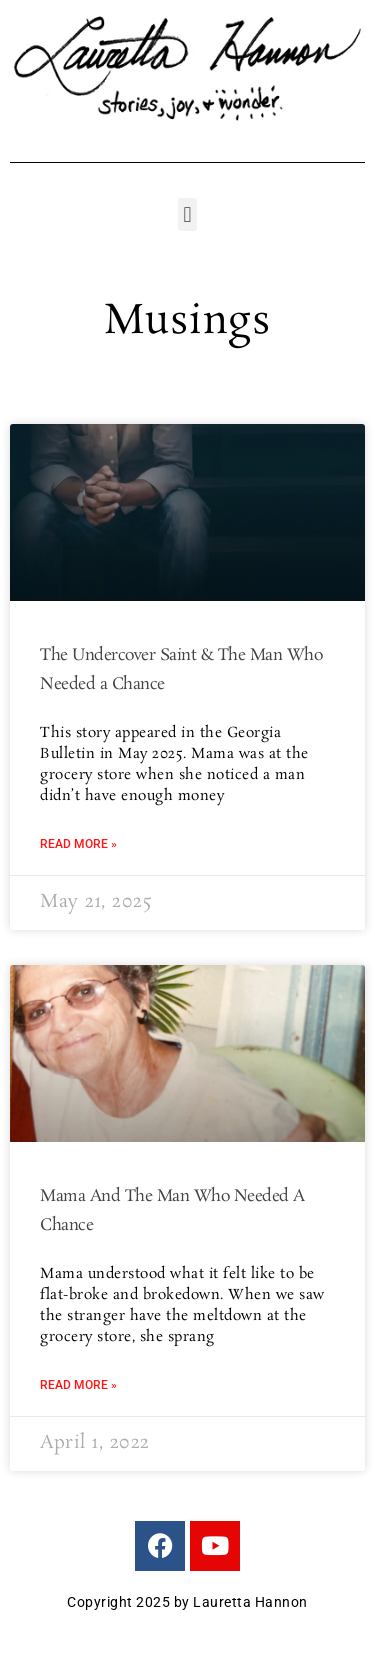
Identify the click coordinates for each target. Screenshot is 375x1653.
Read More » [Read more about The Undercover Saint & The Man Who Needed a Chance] (78, 844)
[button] (187, 214)
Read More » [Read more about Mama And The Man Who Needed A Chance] (78, 1385)
